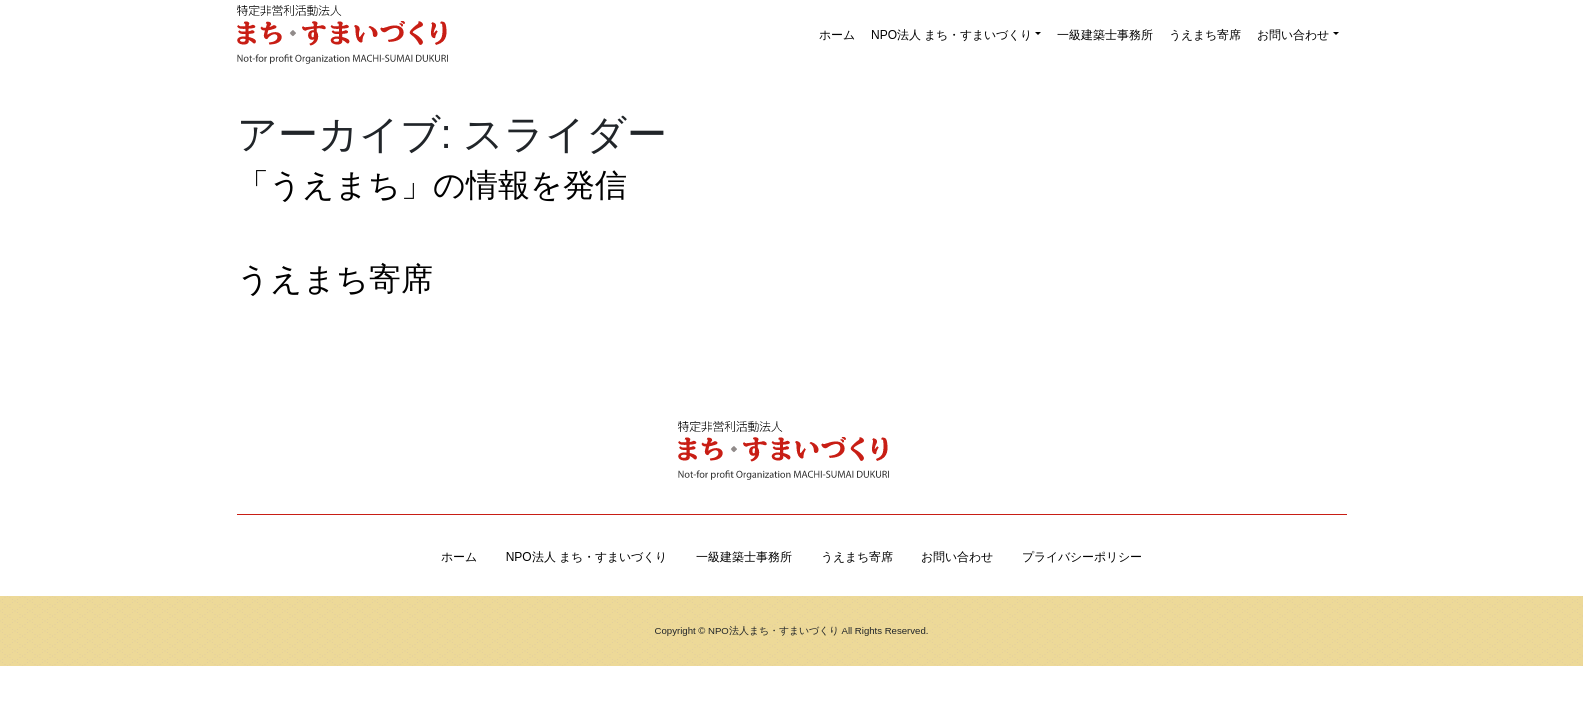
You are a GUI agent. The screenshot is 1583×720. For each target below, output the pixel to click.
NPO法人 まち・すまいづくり (951, 35)
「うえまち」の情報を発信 (432, 185)
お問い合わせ (1293, 35)
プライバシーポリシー (1082, 557)
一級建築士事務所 (1105, 35)
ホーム (837, 35)
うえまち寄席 (1205, 35)
